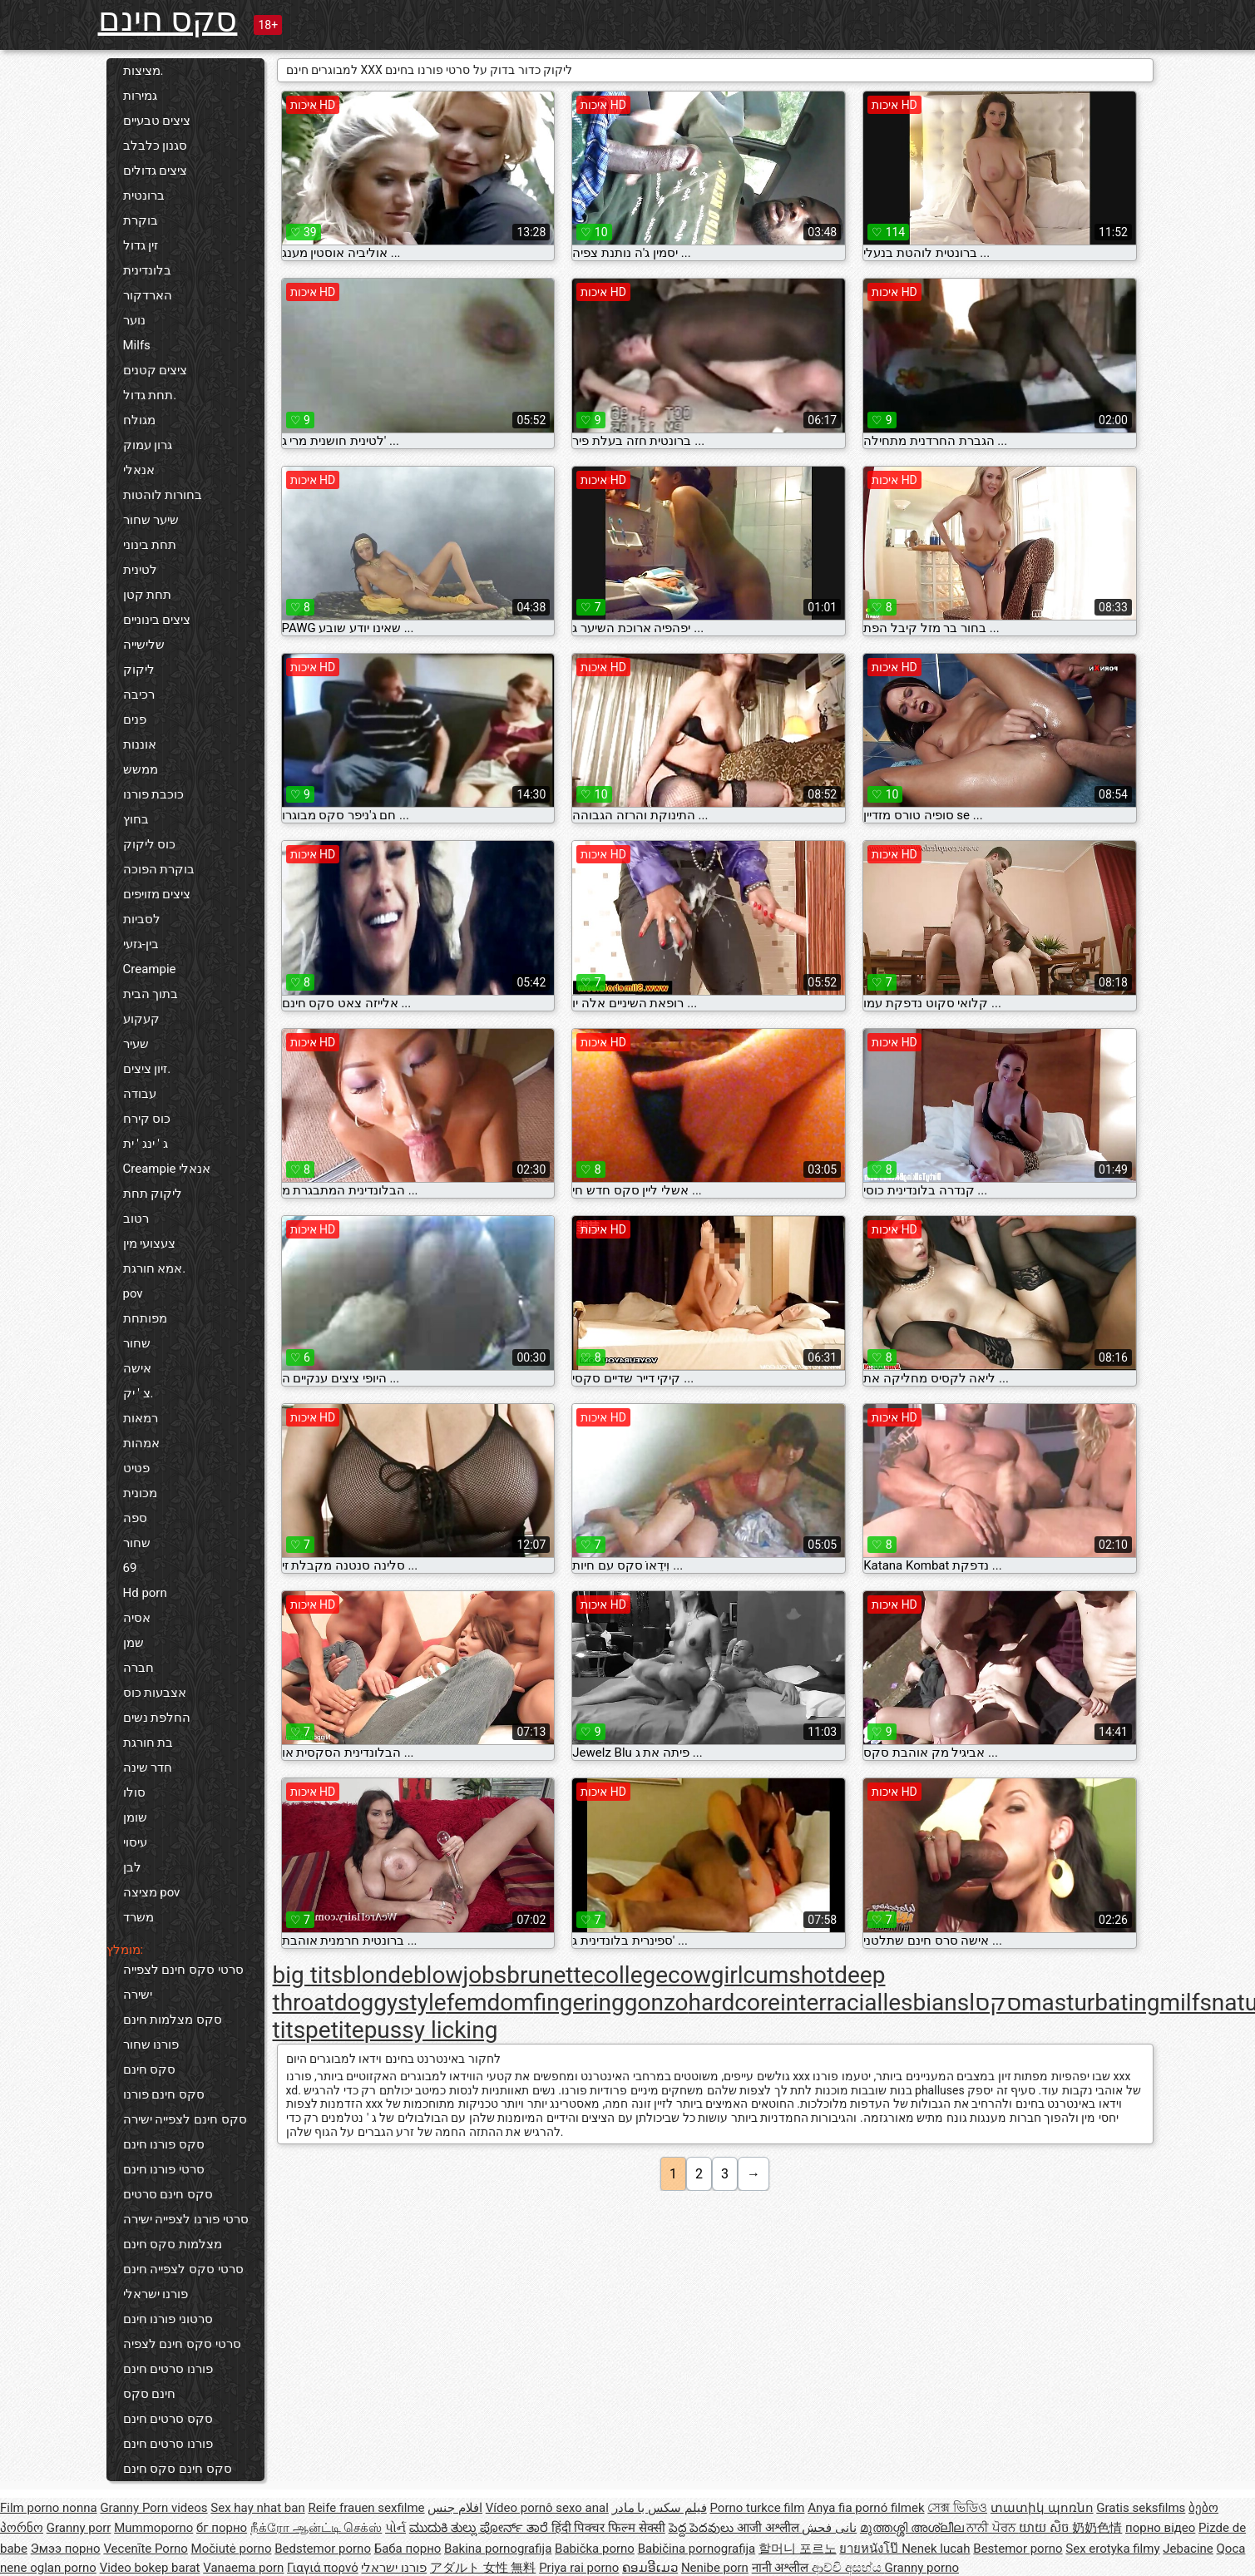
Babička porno (595, 2548)
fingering (579, 2002)
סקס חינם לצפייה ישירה (185, 2119)
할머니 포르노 (797, 2548)
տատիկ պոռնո (1042, 2507)
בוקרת (140, 220)
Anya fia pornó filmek (866, 2507)
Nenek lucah (936, 2548)
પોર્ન (395, 2527)
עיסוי (135, 1842)
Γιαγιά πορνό (322, 2567)
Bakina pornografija (497, 2548)
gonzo (657, 2002)
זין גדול (141, 245)
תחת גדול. (150, 395)
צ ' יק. (138, 1393)
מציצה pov (151, 1892)
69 (130, 1567)
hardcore (734, 2002)
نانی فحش (829, 2527)
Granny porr (79, 2527)
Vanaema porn (243, 2567)
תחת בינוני (150, 544)
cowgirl (706, 1975)
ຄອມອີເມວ (650, 2567)
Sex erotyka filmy (1112, 2548)
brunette (549, 1975)
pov (133, 1293)
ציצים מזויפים (157, 894)
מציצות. (143, 70)
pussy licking (431, 2030)
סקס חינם (168, 19)
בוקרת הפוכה (159, 869)
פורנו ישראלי (156, 2294)
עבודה (139, 1093)
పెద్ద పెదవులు (703, 2527)
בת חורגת (148, 1742)
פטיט (136, 1468)
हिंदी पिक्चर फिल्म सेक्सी (608, 2527)
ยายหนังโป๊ (870, 2548)
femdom (490, 2002)
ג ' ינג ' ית (145, 1143)
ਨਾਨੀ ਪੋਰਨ (992, 2527)
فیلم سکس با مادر (659, 2507)
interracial (831, 2002)
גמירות (140, 95)
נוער (134, 320)
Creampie (149, 969)
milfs (1185, 2002)
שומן (135, 1817)
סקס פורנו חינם (164, 2144)
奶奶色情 (1097, 2527)
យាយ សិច (1045, 2527)
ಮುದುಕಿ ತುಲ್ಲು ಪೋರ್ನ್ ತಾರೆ (480, 2527)
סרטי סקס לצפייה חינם (183, 2269)
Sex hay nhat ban (257, 2507)
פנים (134, 719)
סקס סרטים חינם (168, 2418)
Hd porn (145, 1592)
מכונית (140, 1493)
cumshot (789, 1975)
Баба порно (408, 2548)
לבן (132, 1867)
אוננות (139, 744)
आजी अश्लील (769, 2527)
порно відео (1160, 2527)
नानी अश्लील (782, 2567)
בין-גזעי (141, 944)
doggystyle (390, 2002)
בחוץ (136, 819)
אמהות (141, 1443)
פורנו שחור (151, 2044)
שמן (133, 1642)
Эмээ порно (66, 2548)
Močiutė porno (231, 2548)
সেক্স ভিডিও (957, 2507)
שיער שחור (151, 519)
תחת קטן (147, 594)
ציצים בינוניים (157, 619)
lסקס (995, 2002)
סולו (134, 1792)
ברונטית (144, 195)
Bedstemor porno (322, 2548)
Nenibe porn (715, 2567)
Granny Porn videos (153, 2507)
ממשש (140, 769)
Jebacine (1188, 2548)
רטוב (136, 1218)
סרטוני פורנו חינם (168, 2318)
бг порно (221, 2527)
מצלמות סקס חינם (172, 2244)
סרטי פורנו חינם (164, 2169)
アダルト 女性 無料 (483, 2567)
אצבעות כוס (155, 1692)
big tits (308, 1975)
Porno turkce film (757, 2507)
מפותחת (145, 1318)
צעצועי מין (149, 1243)
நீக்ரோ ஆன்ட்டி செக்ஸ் (316, 2527)
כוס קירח (147, 1118)
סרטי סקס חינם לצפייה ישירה (183, 1982)
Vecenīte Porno (145, 2548)
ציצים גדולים (155, 170)
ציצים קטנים (155, 370)
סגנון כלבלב (155, 145)
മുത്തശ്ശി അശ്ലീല (913, 2527)
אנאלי (139, 469)
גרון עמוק (148, 445)
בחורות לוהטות (163, 494)
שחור (137, 1343)
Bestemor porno (1017, 2548)
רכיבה (139, 694)
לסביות (142, 919)
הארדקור (147, 295)
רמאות (140, 1418)
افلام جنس (454, 2507)
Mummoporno (153, 2527)
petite (334, 2030)
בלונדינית (147, 270)
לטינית (140, 569)
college (630, 1975)
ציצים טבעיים (157, 120)
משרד (138, 1917)
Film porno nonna (48, 2507)
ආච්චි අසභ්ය (848, 2567)
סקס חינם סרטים (168, 2194)
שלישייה (144, 644)
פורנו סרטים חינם (168, 2368)
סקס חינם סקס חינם (177, 2468)
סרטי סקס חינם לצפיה (182, 2343)
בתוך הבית (151, 993)
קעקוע (141, 1018)
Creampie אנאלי (167, 1168)
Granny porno (922, 2567)
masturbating (1090, 2002)
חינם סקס (149, 2393)
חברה (138, 1667)
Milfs (137, 345)
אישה (137, 1368)
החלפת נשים (157, 1717)
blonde (378, 1975)
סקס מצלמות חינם (172, 2019)
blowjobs (459, 1975)
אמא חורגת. (154, 1268)
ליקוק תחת (153, 1193)
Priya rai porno (579, 2567)
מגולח (139, 420)
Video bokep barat (150, 2567)
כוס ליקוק (149, 844)
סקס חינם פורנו (164, 2094)
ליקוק (139, 669)
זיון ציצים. (147, 1068)
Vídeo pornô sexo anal (547, 2507)
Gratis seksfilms (1140, 2507)
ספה (135, 1517)
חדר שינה (148, 1767)
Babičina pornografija (697, 2548)
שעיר (136, 1043)
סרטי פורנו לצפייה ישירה (186, 2219)
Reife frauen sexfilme (366, 2507)
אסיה (137, 1617)
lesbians (925, 2002)
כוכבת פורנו (154, 794)
